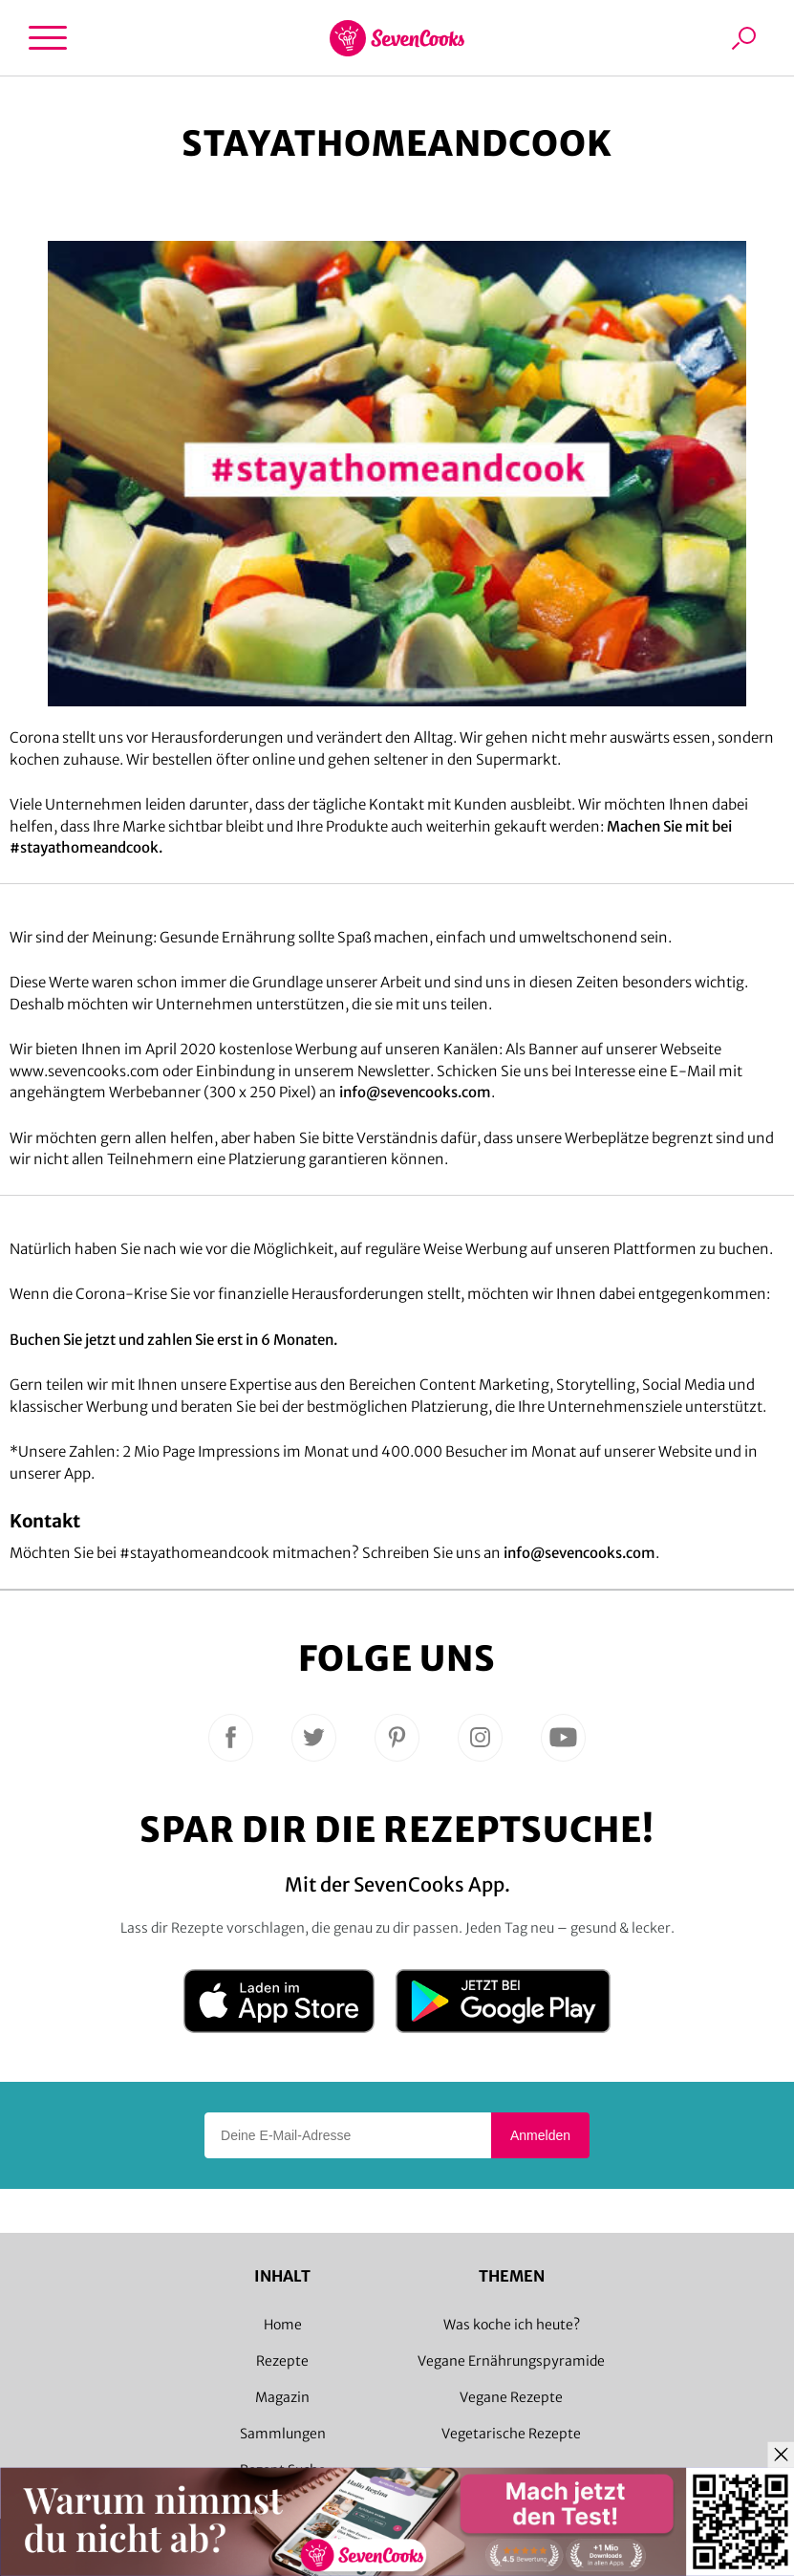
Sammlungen (283, 2433)
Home (283, 2324)
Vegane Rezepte (511, 2397)
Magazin (282, 2397)
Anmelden (540, 2135)
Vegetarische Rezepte (511, 2433)
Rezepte (282, 2361)
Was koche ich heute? (511, 2324)
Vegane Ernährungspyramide (511, 2361)
